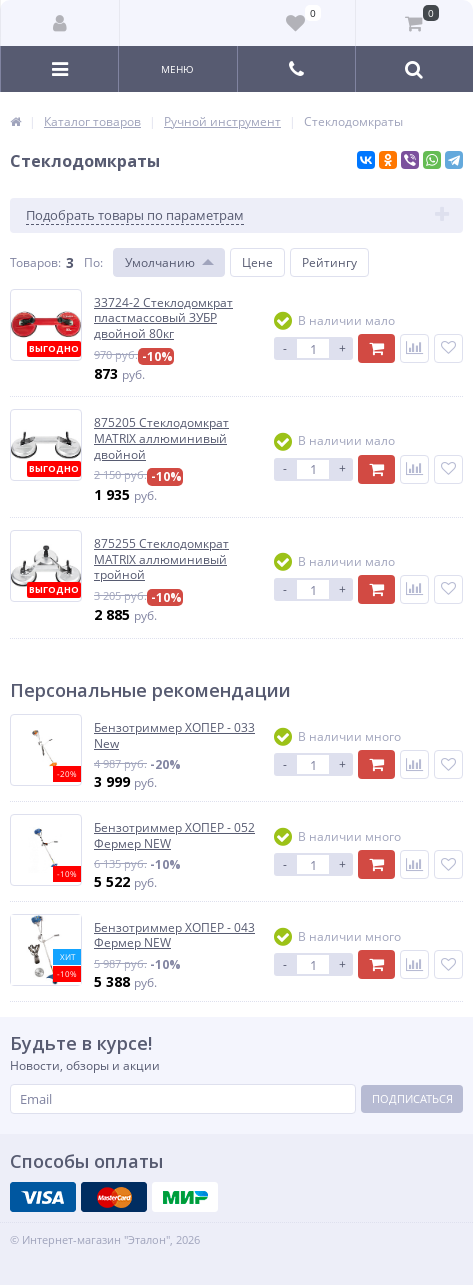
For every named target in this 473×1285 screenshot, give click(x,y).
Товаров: (35, 262)
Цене (257, 262)
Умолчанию (160, 262)
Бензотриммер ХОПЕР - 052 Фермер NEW (174, 835)
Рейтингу (329, 262)
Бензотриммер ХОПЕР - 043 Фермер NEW (174, 935)
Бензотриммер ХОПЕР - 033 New (174, 735)
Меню (177, 69)
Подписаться (412, 1098)
